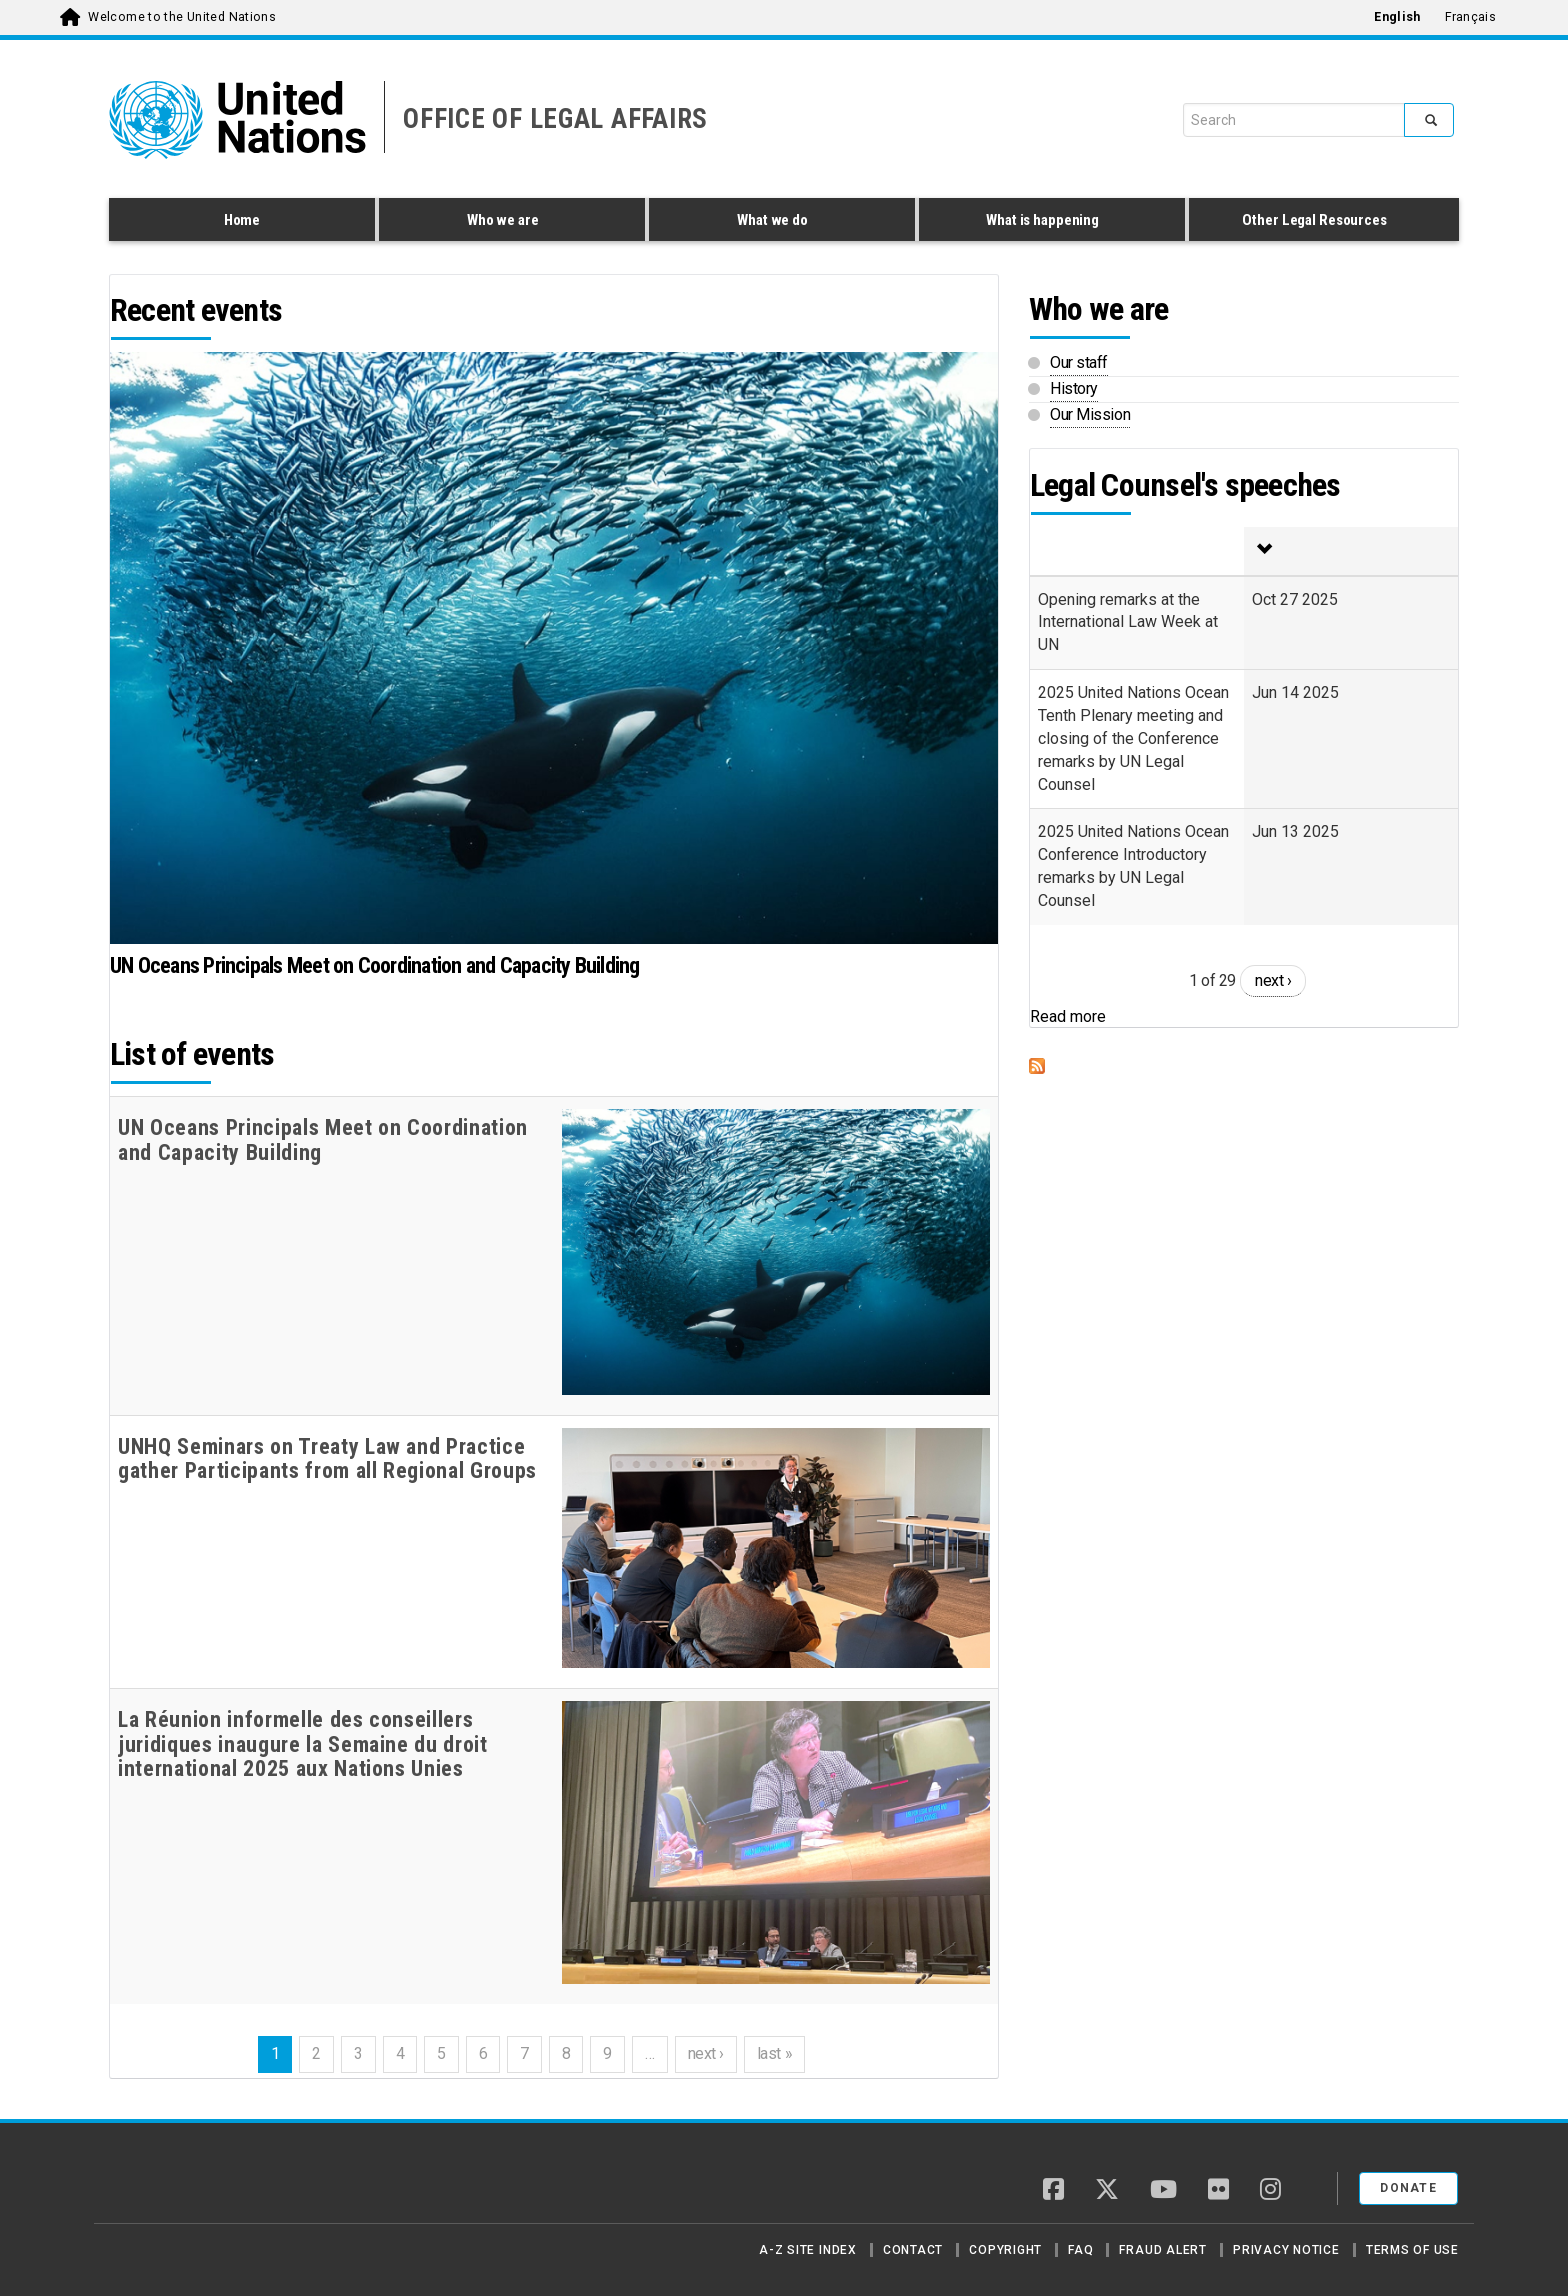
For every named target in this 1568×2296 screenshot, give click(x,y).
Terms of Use (1412, 2250)
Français (1470, 17)
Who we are (507, 223)
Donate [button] (1408, 2188)
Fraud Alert (1162, 2250)
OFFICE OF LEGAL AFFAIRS (555, 119)
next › (706, 2053)
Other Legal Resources (1319, 223)
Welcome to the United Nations (182, 17)
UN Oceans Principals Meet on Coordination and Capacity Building (375, 965)
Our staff (1079, 362)
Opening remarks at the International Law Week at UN (1128, 622)
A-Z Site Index (808, 2250)
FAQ (1080, 2250)
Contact (913, 2250)
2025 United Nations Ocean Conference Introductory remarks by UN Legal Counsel (1133, 866)
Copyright (1005, 2250)
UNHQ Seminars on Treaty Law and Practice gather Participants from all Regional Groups (327, 1459)
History (1074, 388)
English (1397, 17)
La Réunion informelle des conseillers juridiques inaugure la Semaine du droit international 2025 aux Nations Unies (303, 1744)
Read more (1068, 1016)
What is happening (1047, 223)
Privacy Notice (1286, 2250)
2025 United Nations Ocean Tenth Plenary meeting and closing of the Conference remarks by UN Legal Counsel (1133, 738)
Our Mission (1090, 414)
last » (774, 2053)
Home (242, 220)
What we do (777, 223)
